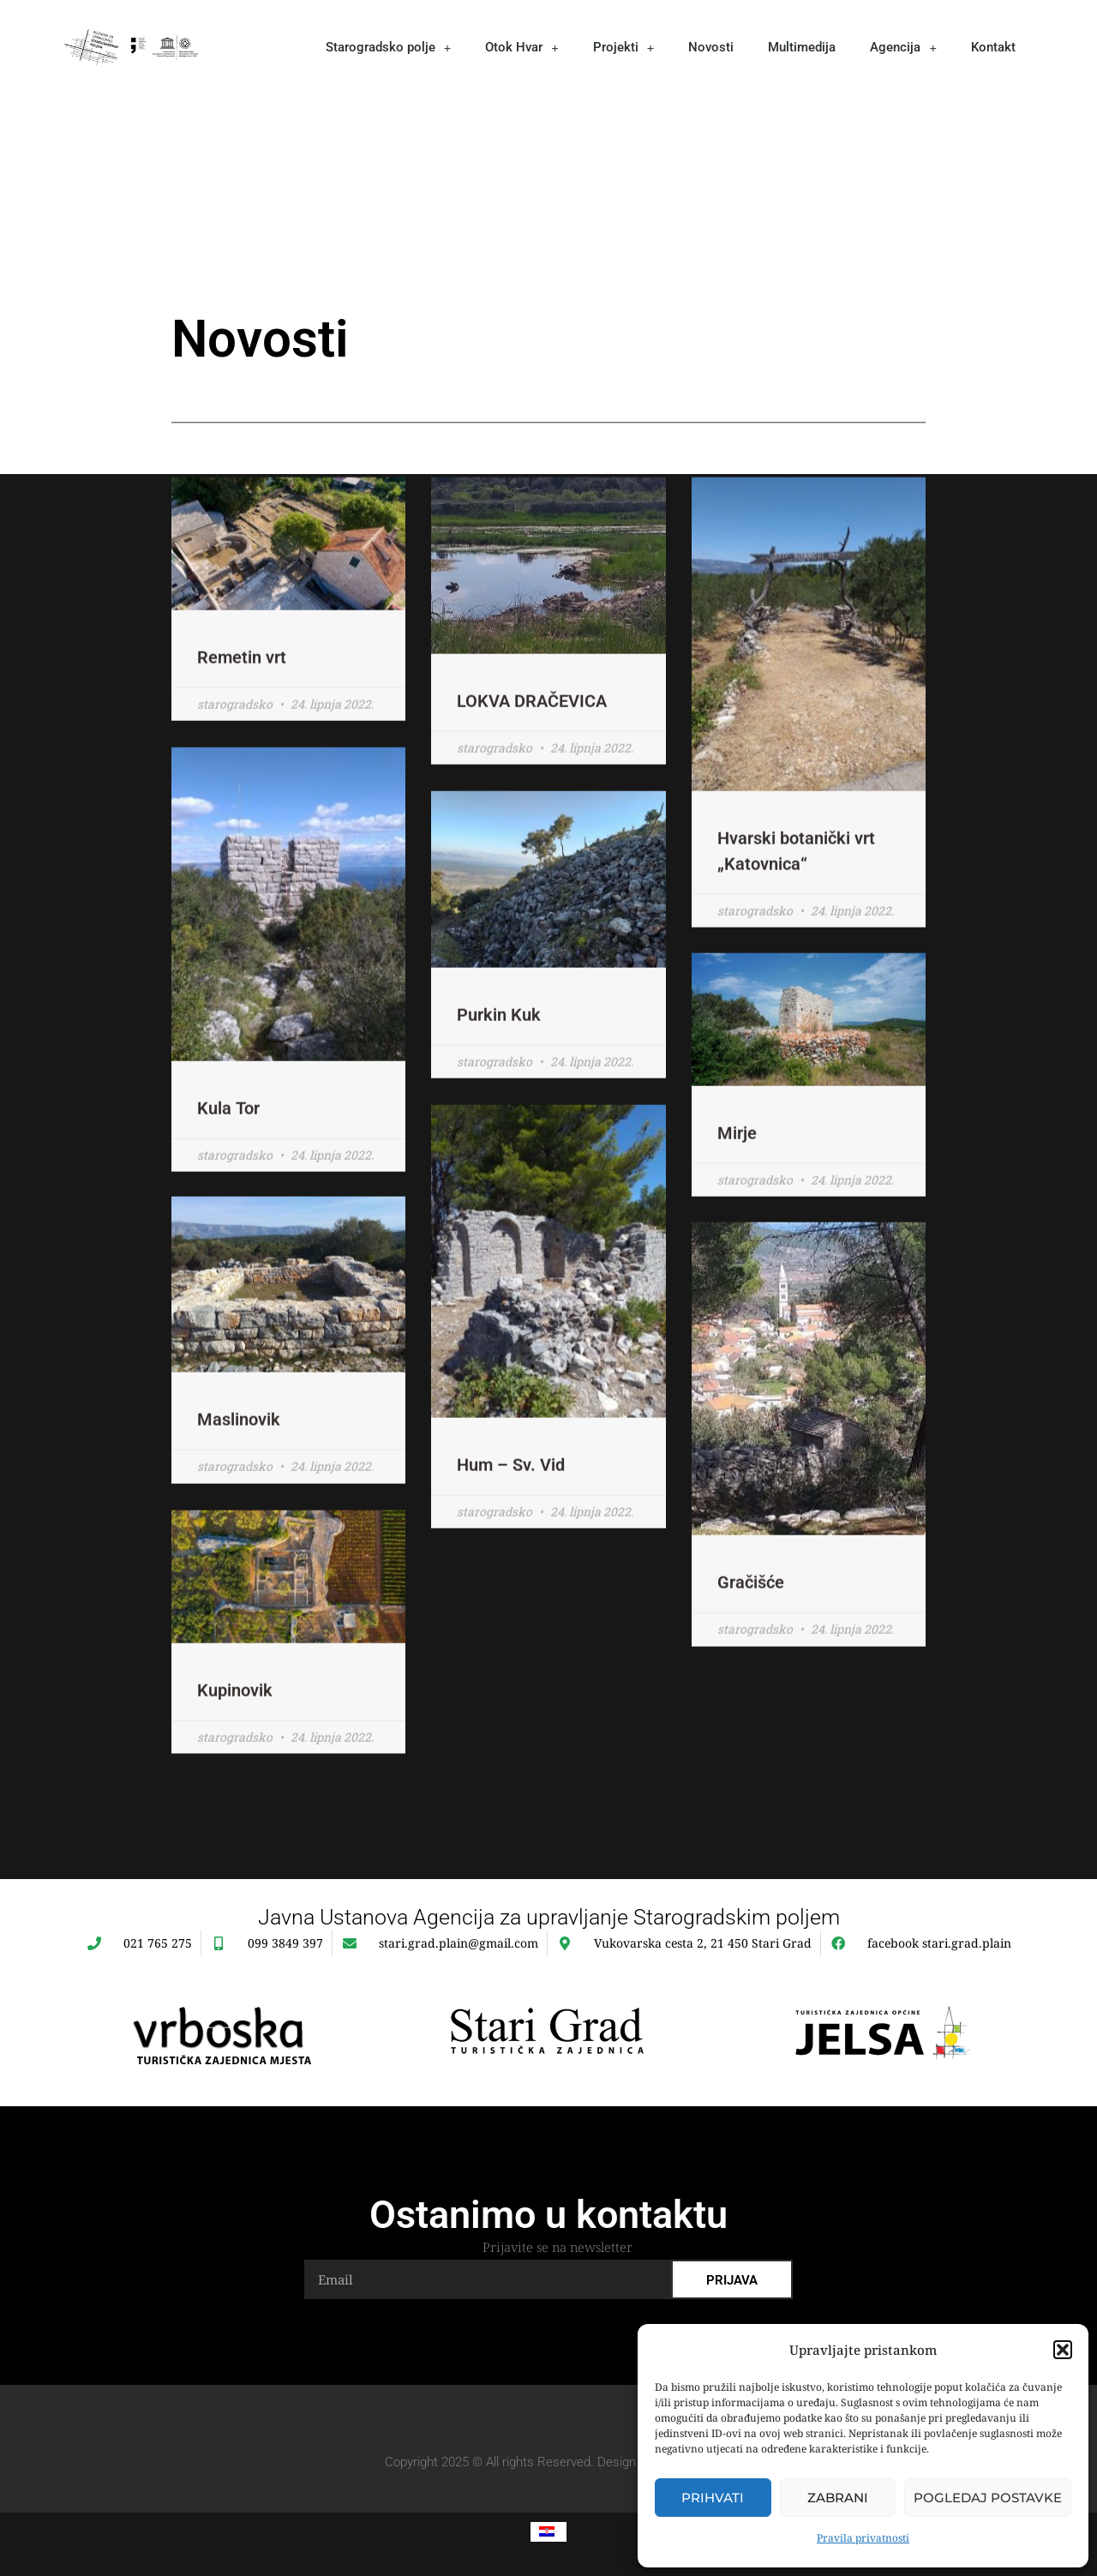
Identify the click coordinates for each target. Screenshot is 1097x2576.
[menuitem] (548, 2531)
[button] (1062, 2349)
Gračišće (750, 1644)
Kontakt (993, 47)
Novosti (711, 47)
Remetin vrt (241, 718)
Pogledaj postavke (988, 2497)
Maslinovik (238, 1481)
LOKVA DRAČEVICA (532, 762)
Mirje (737, 1194)
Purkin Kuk (499, 1075)
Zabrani (837, 2497)
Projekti (624, 48)
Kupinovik (235, 1750)
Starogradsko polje (389, 48)
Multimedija (802, 47)
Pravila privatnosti (863, 2538)
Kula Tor (228, 1168)
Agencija (903, 48)
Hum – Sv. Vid (511, 1525)
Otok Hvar (522, 48)
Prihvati (712, 2497)
